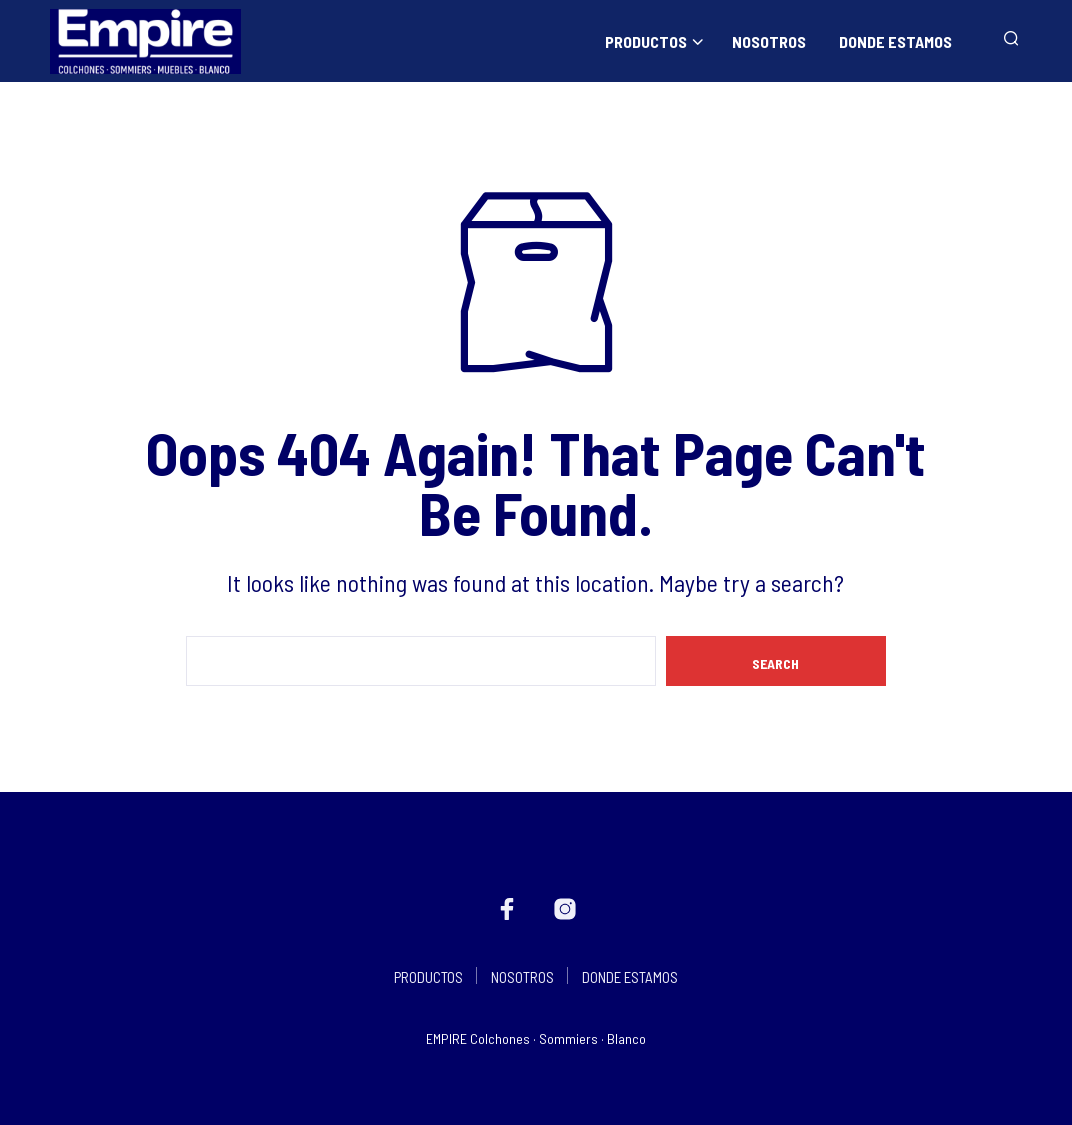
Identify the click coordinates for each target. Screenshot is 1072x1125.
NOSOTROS (769, 41)
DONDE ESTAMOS (895, 41)
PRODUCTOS (646, 41)
